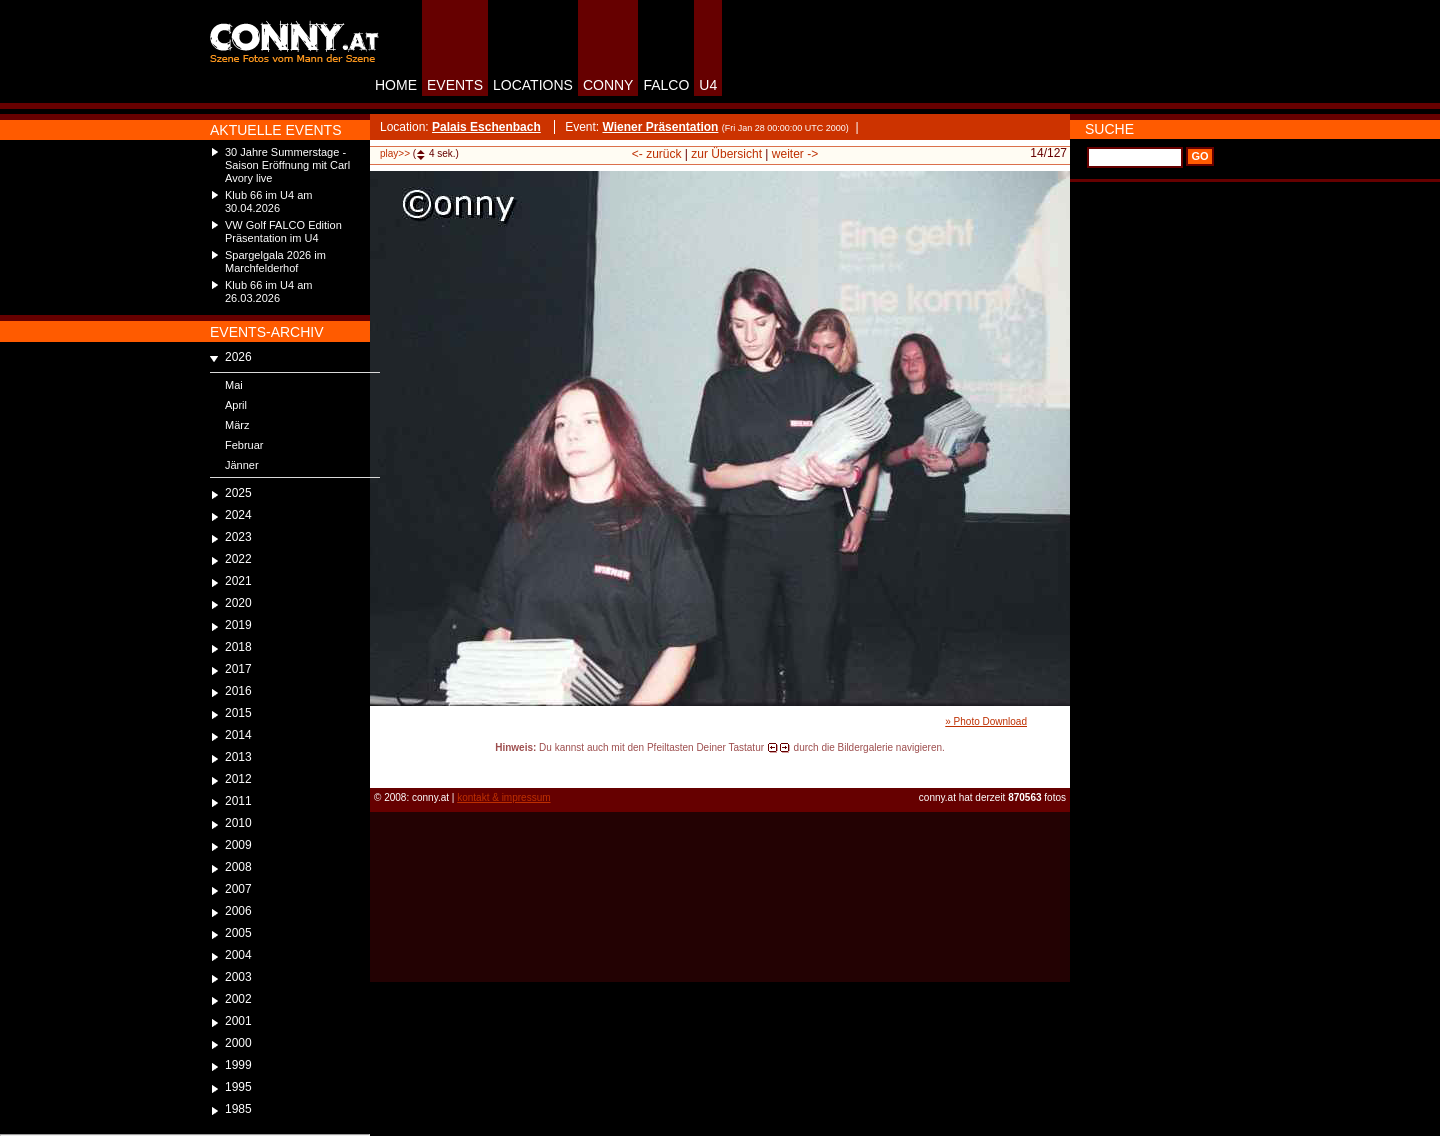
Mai (234, 385)
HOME (396, 85)
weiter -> (795, 154)
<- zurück (657, 154)
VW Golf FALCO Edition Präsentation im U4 (283, 231)
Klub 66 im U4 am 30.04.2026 (268, 201)
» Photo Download (986, 721)
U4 (708, 85)
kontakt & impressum (503, 797)
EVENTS (455, 85)
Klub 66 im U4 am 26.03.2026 (268, 291)
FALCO (666, 85)
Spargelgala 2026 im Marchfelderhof (275, 261)
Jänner (242, 465)
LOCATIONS (533, 85)
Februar (244, 445)
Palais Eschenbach (486, 127)
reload (386, 766)
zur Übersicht (726, 154)
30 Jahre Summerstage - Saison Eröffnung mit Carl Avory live (287, 165)
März (237, 425)
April (236, 405)
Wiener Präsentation (660, 127)
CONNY (608, 85)
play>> (395, 153)
